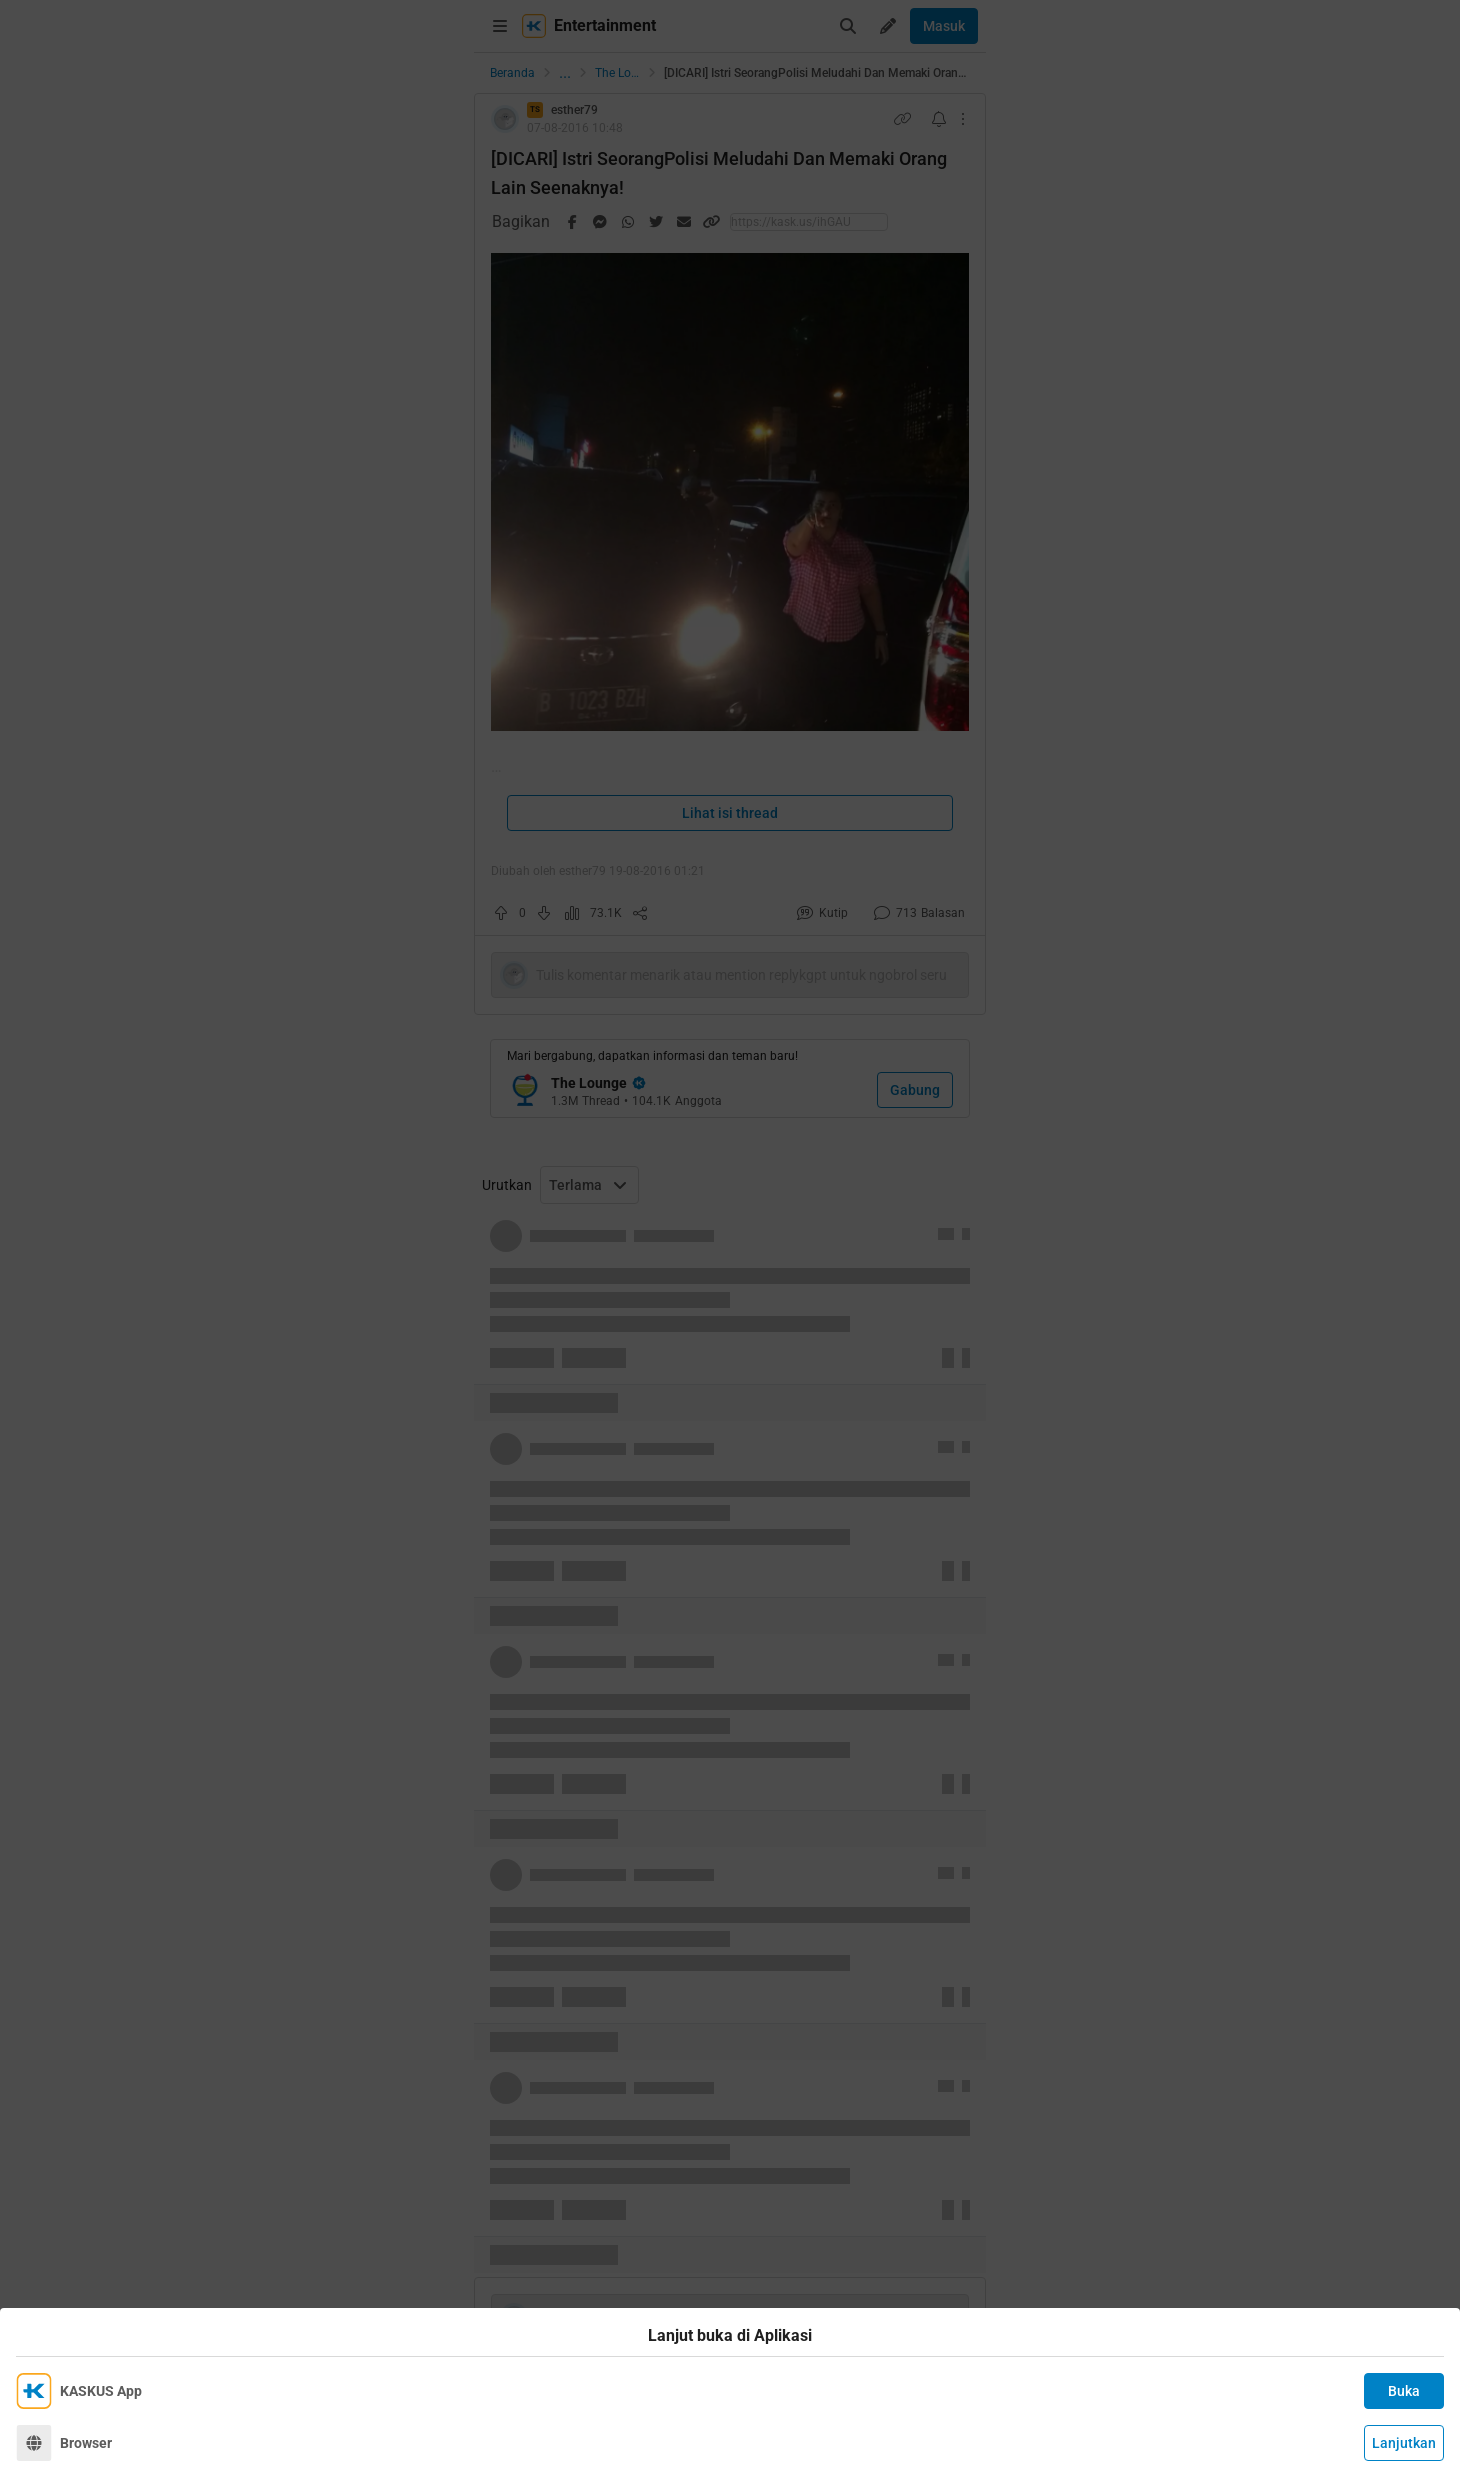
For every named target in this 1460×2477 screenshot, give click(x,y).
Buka (1404, 2391)
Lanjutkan (1404, 2443)
